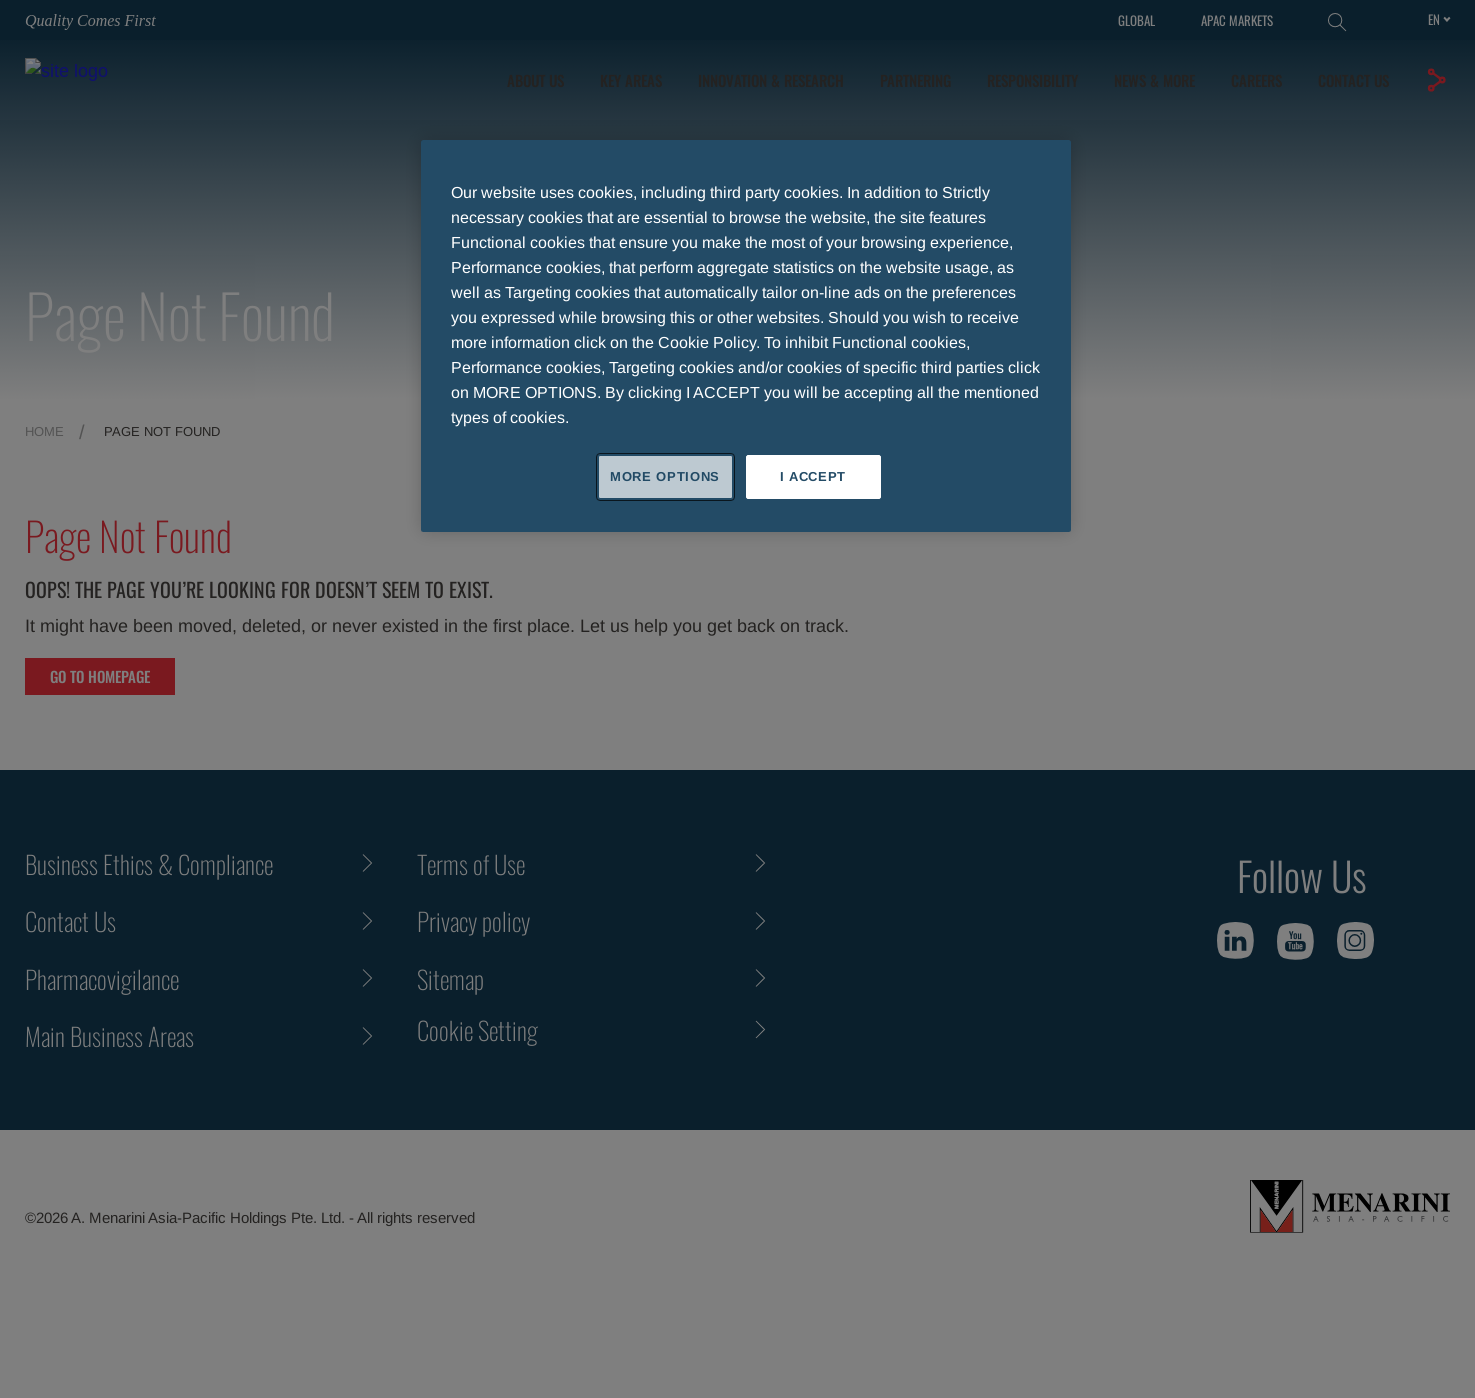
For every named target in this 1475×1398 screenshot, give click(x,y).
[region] (746, 336)
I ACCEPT (813, 476)
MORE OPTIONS (665, 476)
